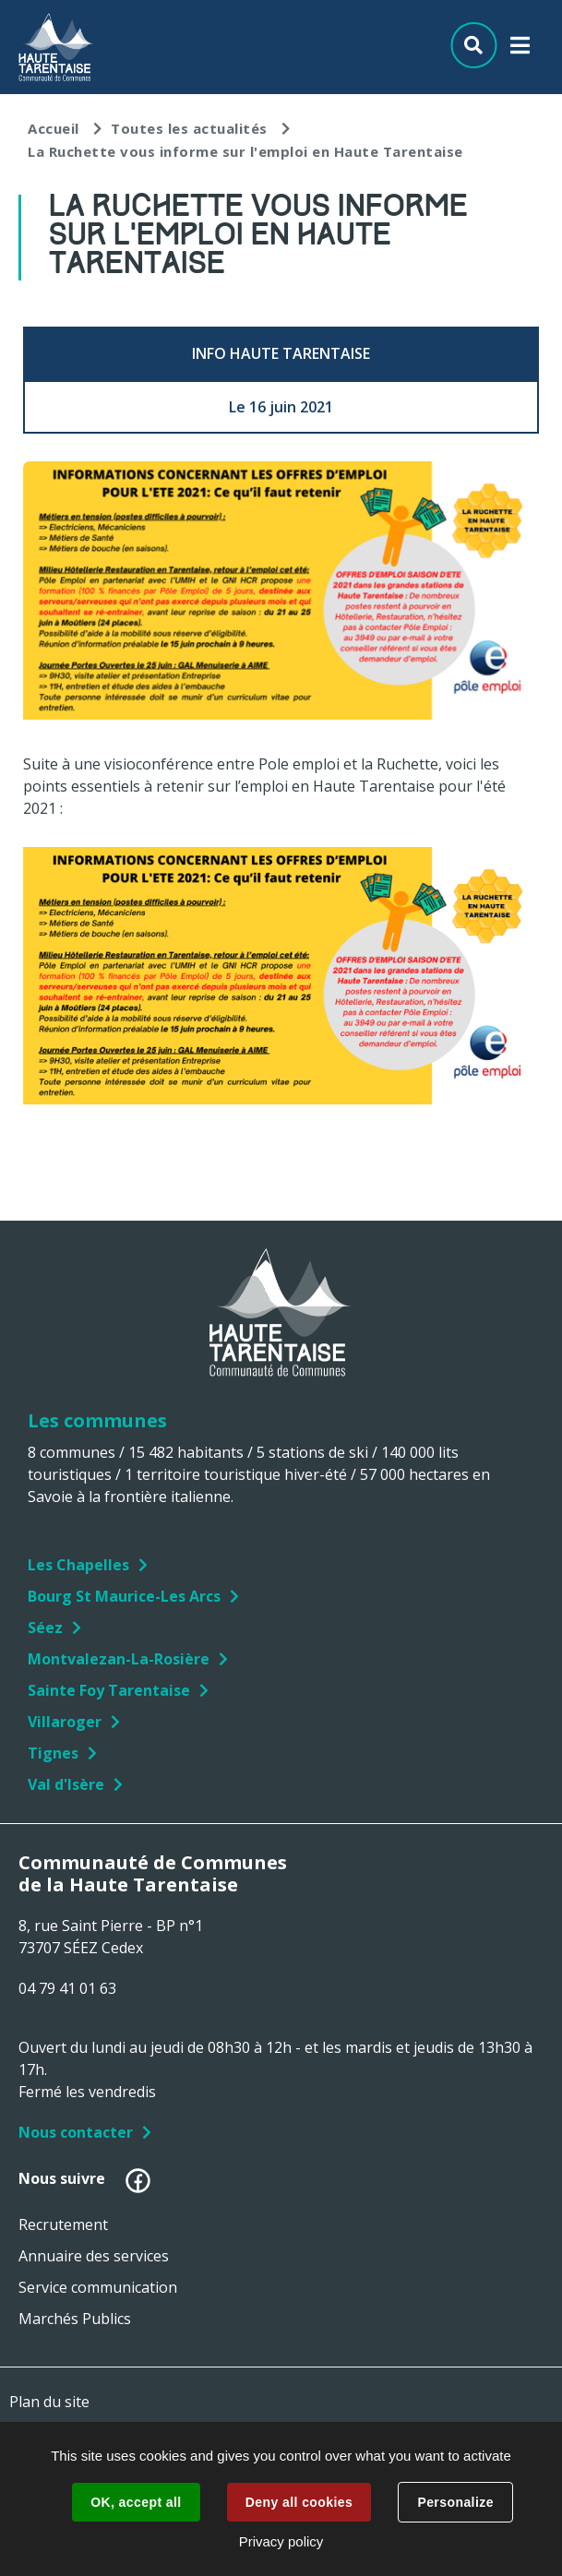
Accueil (53, 128)
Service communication (97, 2287)
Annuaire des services (93, 2256)
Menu (520, 49)
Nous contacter (75, 2132)
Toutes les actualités (189, 128)
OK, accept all (135, 2502)
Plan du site (49, 2401)
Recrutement (63, 2224)
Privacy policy (281, 2541)
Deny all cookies (299, 2502)
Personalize (455, 2502)
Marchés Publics (74, 2318)
